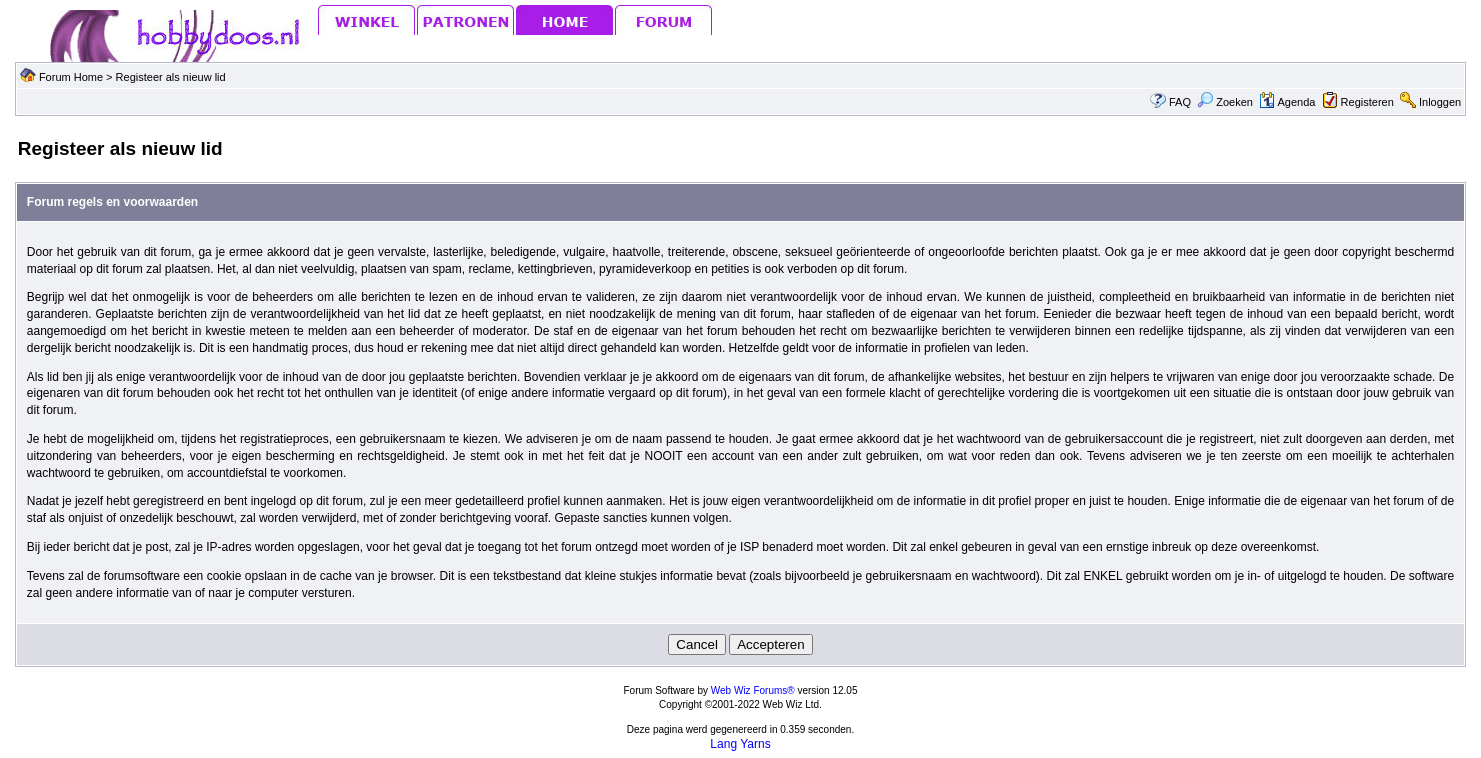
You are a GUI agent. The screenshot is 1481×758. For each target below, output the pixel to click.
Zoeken (1225, 102)
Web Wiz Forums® (753, 690)
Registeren (1367, 102)
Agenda (1287, 102)
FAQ (1180, 102)
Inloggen (1440, 102)
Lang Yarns (740, 744)
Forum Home (71, 77)
